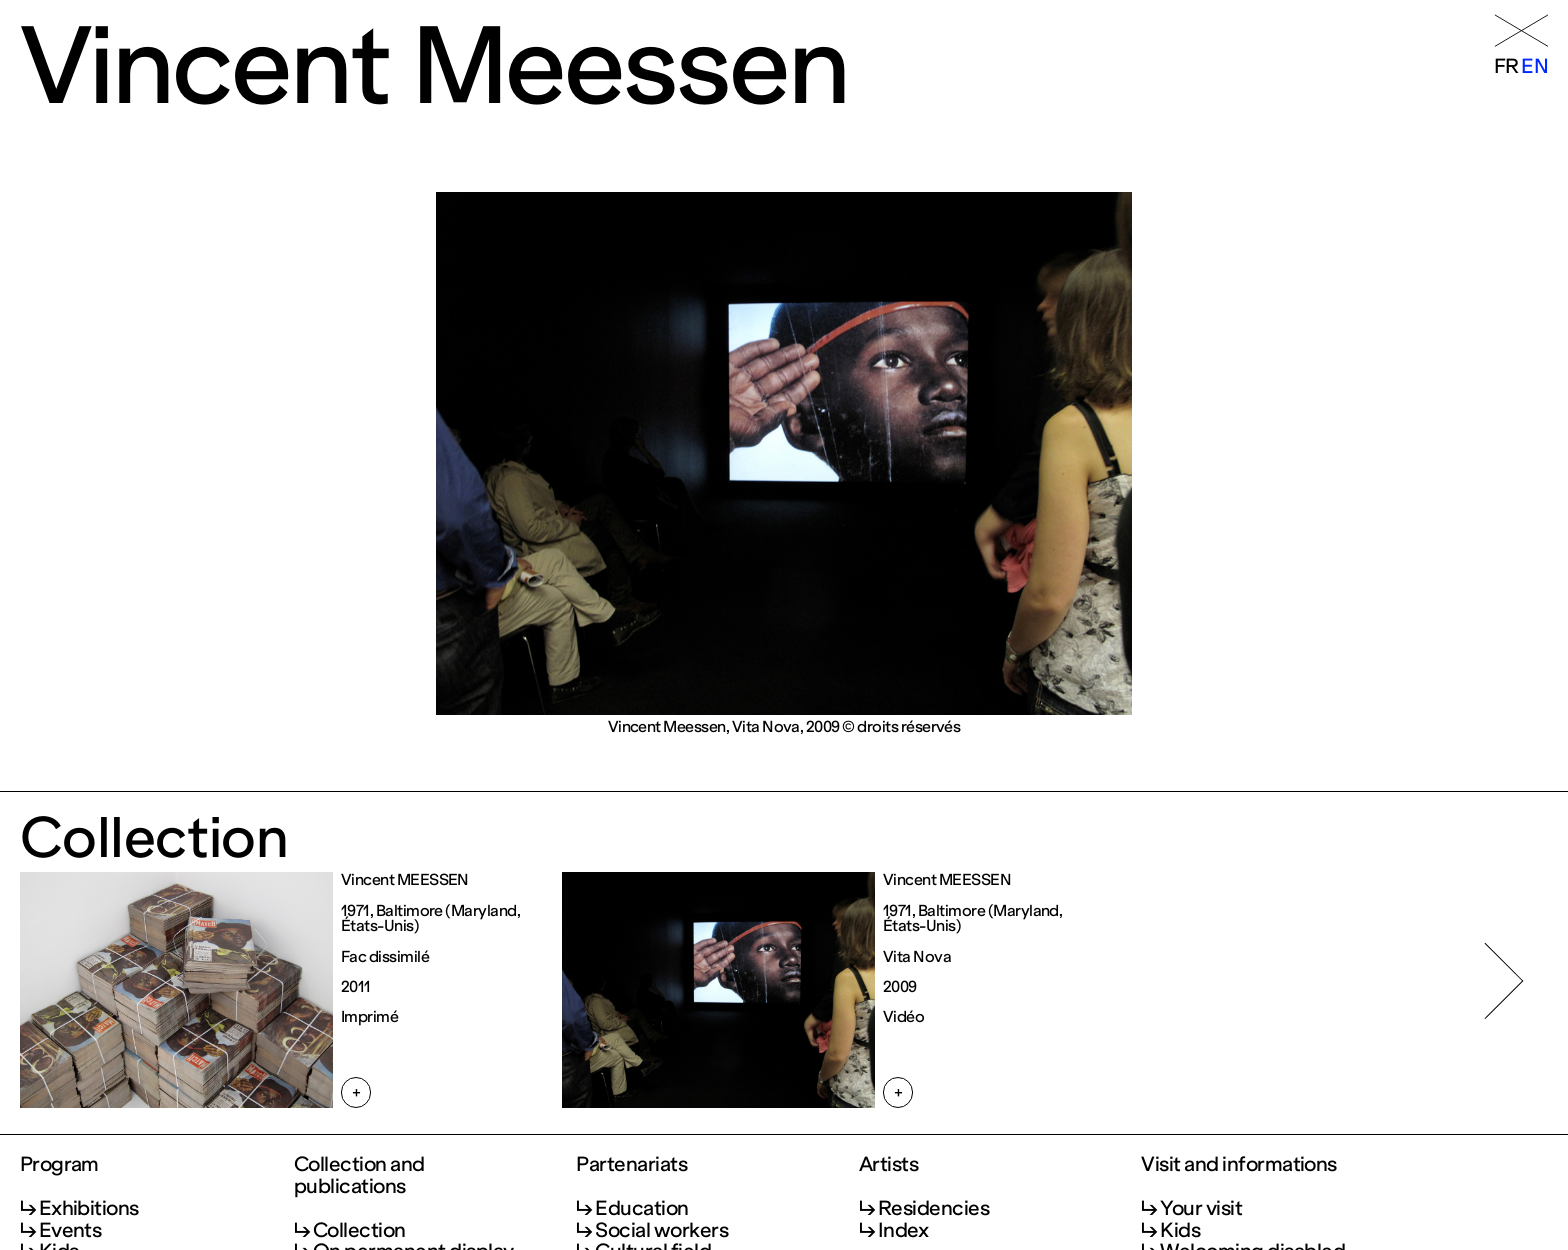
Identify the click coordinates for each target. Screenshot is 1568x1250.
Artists (888, 1165)
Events (70, 1230)
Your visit (1201, 1208)
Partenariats (631, 1165)
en (1534, 66)
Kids (1180, 1230)
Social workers (661, 1230)
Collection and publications (359, 1176)
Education (641, 1208)
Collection (359, 1230)
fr (1506, 66)
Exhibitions (89, 1208)
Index (903, 1230)
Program (59, 1165)
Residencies (933, 1208)
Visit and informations (1239, 1165)
